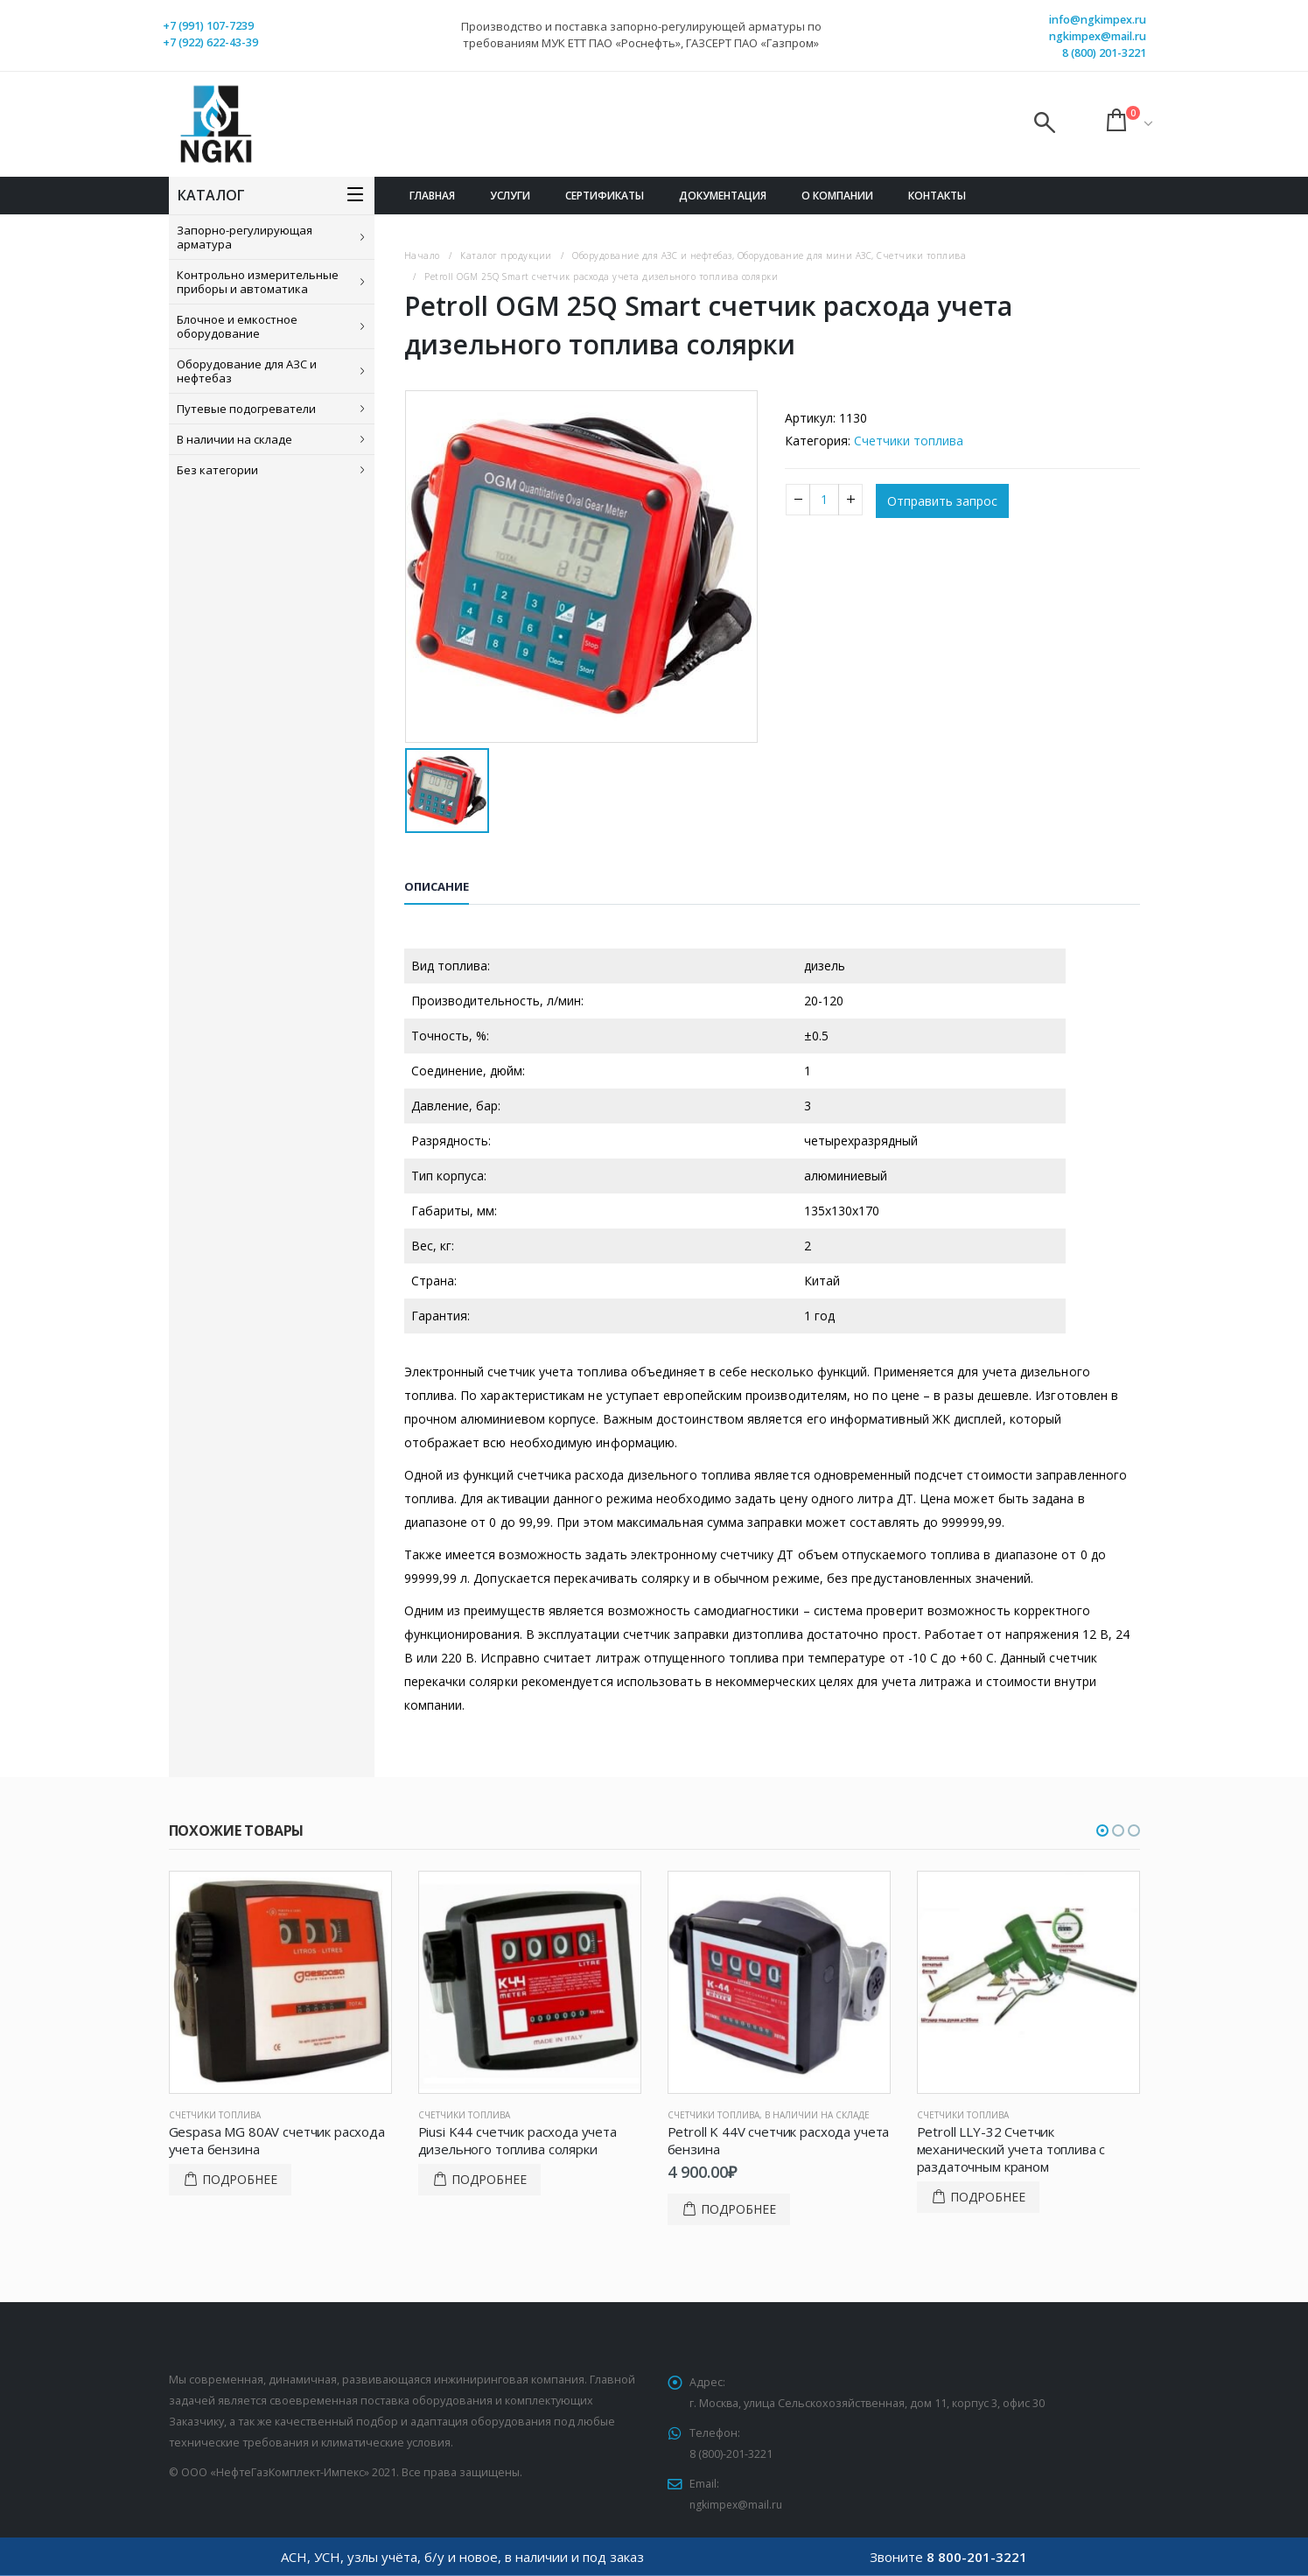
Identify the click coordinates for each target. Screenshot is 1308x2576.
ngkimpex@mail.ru (1097, 36)
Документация (722, 195)
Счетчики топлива (908, 440)
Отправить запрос (942, 501)
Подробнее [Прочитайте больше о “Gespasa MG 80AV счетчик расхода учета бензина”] (239, 2179)
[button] (1102, 1830)
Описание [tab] (436, 886)
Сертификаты (604, 195)
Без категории (217, 470)
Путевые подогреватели (246, 408)
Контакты (937, 195)
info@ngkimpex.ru (1097, 19)
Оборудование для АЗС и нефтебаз (247, 371)
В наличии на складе (234, 439)
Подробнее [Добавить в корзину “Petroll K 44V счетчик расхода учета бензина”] (738, 2209)
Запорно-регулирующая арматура (244, 237)
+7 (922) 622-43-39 (210, 42)
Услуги (510, 195)
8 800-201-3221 (977, 2557)
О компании (837, 195)
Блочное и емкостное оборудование (237, 326)
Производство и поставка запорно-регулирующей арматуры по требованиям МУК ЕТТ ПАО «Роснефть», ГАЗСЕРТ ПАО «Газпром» (641, 34)
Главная (432, 195)
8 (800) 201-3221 (1104, 53)
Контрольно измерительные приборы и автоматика (258, 282)
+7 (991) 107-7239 (208, 25)
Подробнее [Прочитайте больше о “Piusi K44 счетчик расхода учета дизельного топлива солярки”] (489, 2179)
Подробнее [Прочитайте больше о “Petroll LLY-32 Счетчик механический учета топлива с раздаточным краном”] (987, 2196)
